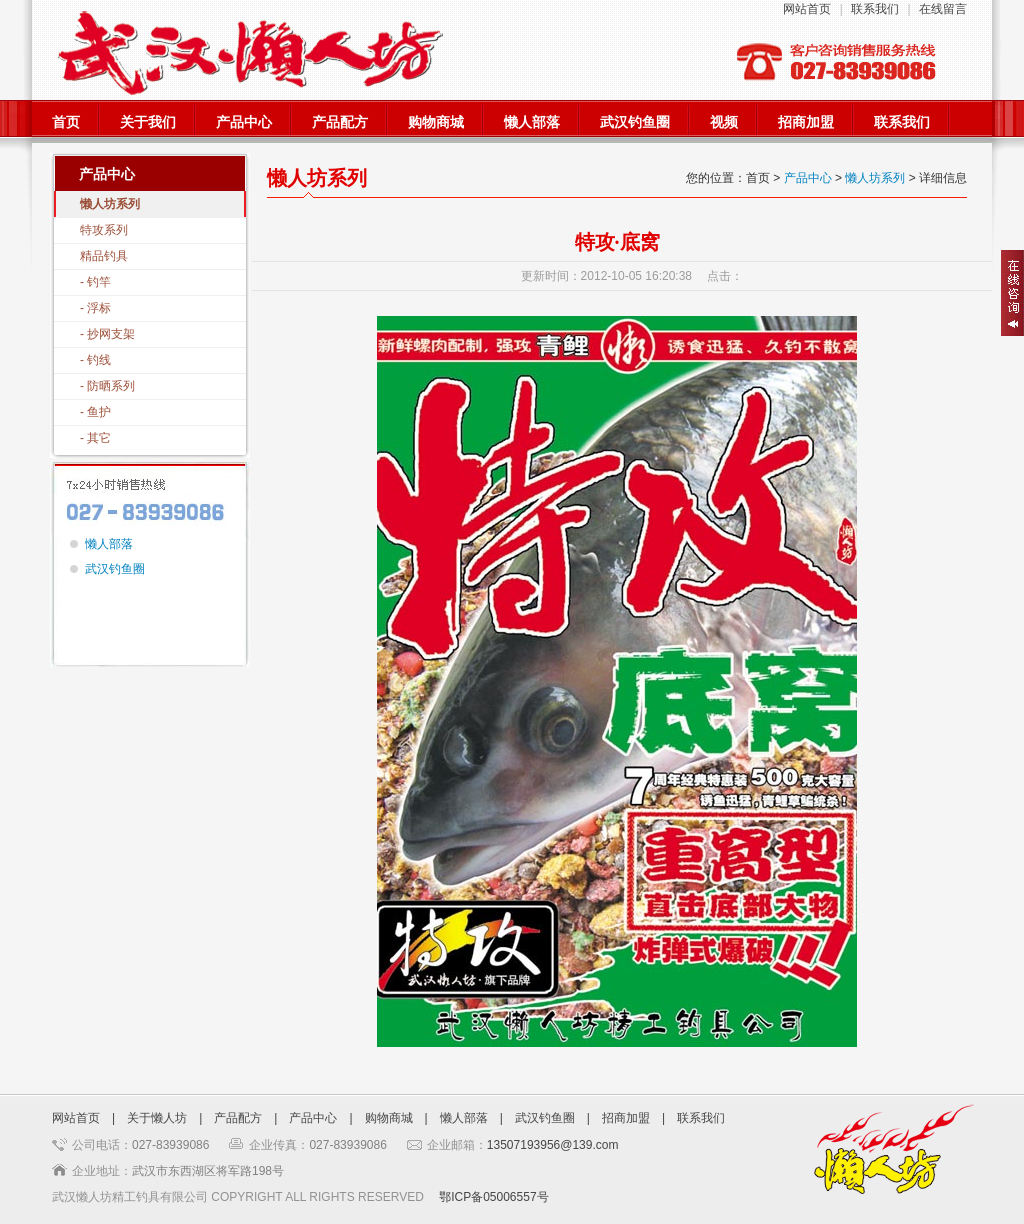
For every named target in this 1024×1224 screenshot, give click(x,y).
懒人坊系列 (110, 204)
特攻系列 (104, 230)
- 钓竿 (95, 282)
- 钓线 (95, 360)
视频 (724, 122)
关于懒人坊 (157, 1118)
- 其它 (95, 438)
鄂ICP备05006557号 (493, 1197)
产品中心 (244, 122)
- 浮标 (95, 308)
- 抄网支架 (107, 334)
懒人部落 (532, 122)
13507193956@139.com (553, 1145)
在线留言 (943, 9)
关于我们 (148, 122)
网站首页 (807, 9)
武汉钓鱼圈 (635, 122)
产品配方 (340, 122)
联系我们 (875, 9)
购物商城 (436, 122)
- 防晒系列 (107, 386)
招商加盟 (806, 122)
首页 (66, 122)
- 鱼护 (95, 412)
